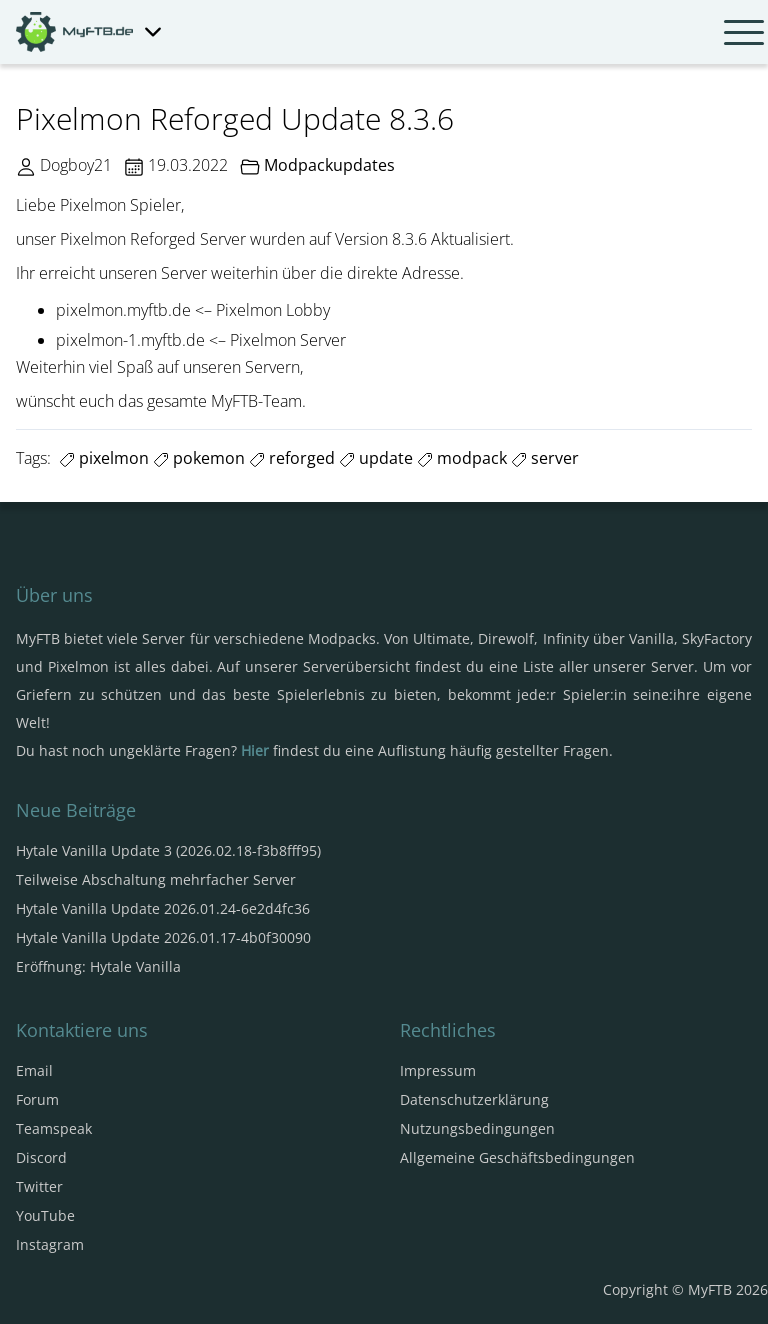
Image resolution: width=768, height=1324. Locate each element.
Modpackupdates (329, 165)
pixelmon (104, 458)
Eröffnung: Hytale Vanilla (98, 966)
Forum (37, 1099)
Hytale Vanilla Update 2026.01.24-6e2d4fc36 (163, 908)
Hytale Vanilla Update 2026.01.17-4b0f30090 (163, 937)
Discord (41, 1157)
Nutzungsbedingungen (477, 1128)
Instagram (50, 1244)
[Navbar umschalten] (744, 32)
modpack (462, 458)
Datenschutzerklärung (474, 1099)
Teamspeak (54, 1128)
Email (34, 1070)
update (376, 458)
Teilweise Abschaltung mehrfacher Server (156, 879)
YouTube (45, 1215)
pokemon (199, 458)
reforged (292, 458)
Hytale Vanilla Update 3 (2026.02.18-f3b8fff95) (168, 850)
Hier (255, 750)
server (545, 458)
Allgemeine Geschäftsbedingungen (517, 1157)
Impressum (438, 1070)
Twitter (39, 1186)
